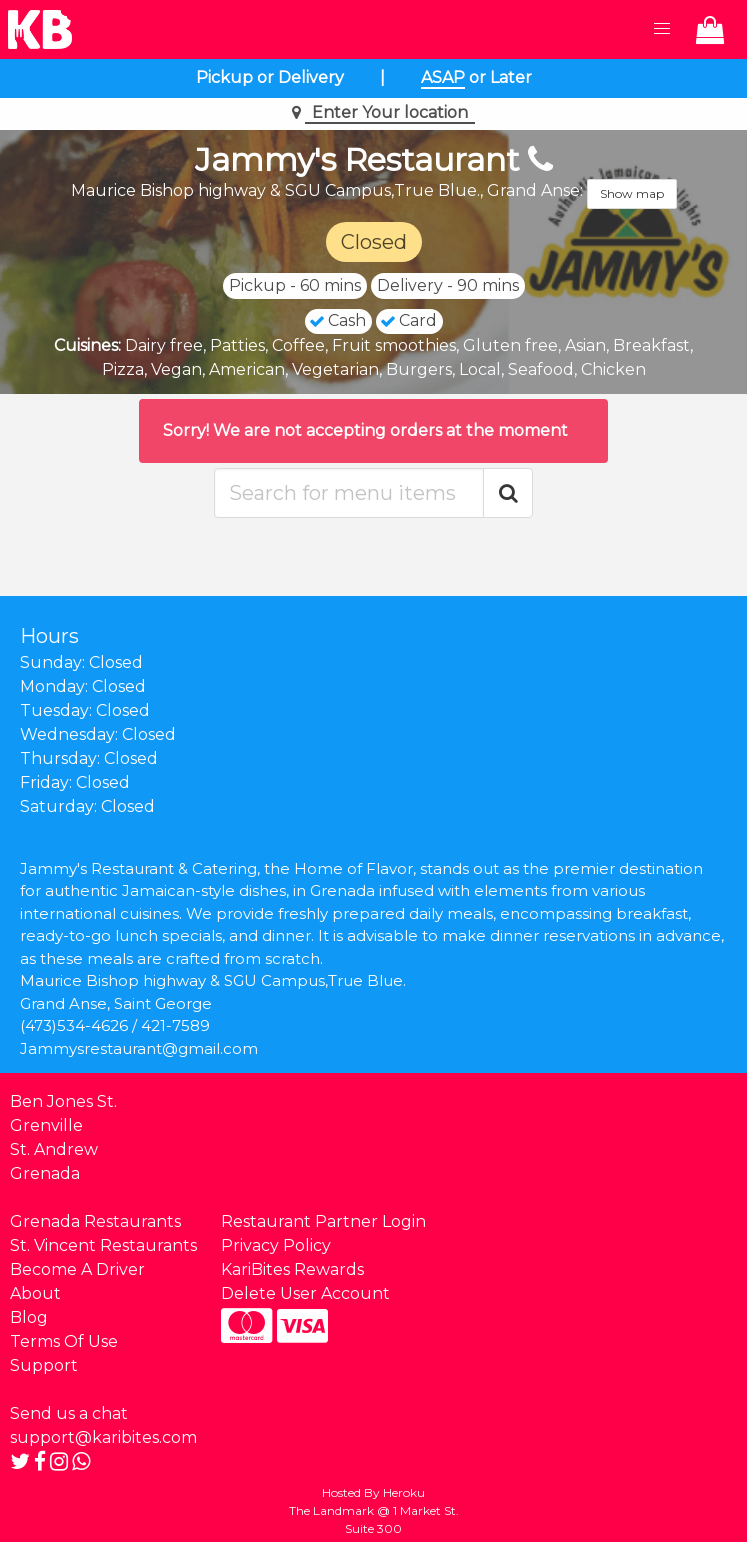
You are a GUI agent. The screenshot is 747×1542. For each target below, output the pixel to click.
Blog (29, 1317)
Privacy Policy (276, 1245)
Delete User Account (305, 1293)
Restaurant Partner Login (323, 1221)
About (35, 1293)
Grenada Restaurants (95, 1221)
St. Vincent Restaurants (103, 1245)
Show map (632, 193)
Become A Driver (77, 1269)
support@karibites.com (103, 1437)
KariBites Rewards (292, 1269)
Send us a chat (69, 1413)
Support (44, 1365)
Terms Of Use (64, 1341)
